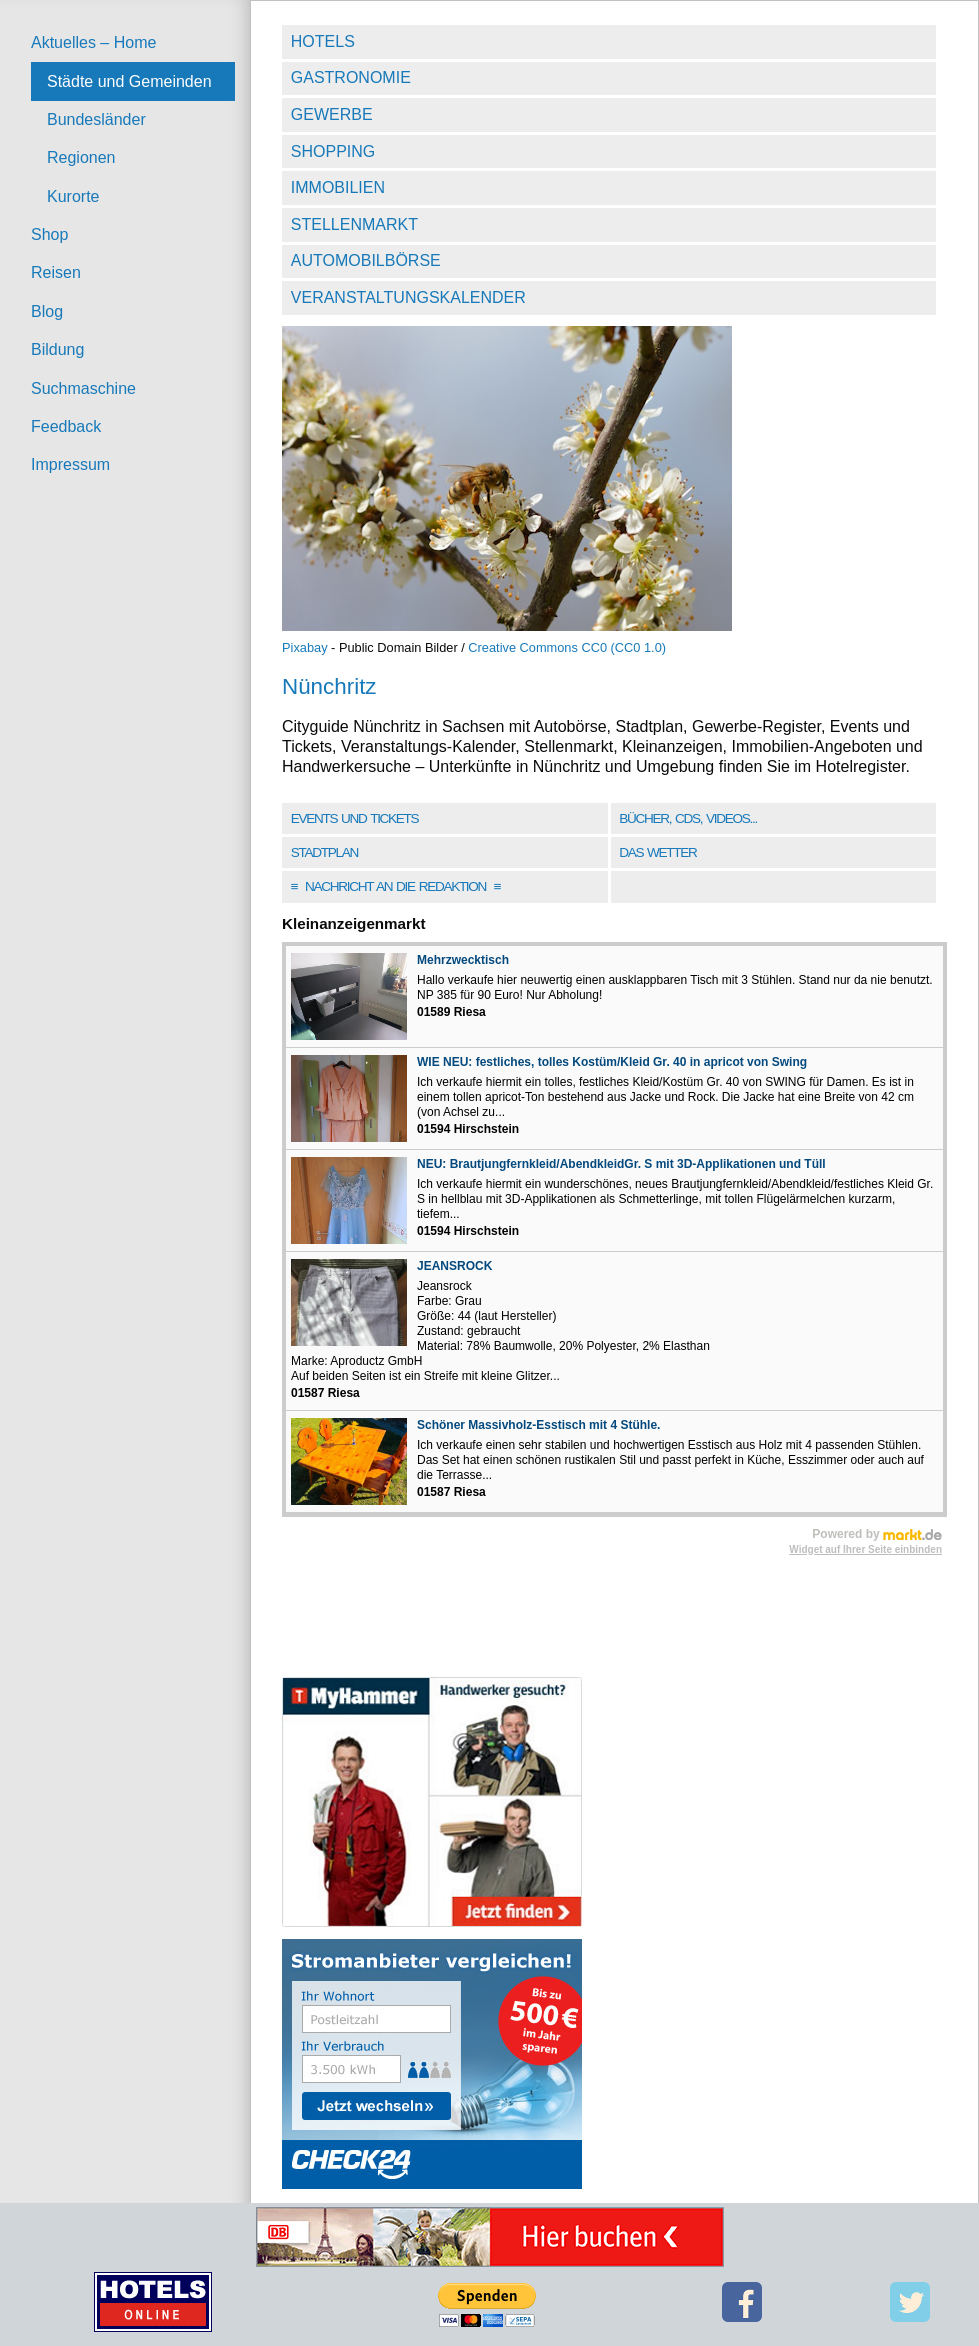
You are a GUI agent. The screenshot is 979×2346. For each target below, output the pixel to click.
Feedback (66, 426)
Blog (47, 311)
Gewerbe (332, 114)
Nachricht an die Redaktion (396, 886)
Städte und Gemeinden (129, 81)
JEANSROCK (454, 1266)
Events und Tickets (355, 818)
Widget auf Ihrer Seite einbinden (865, 1549)
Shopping (333, 151)
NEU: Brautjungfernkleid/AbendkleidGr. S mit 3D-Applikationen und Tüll (621, 1164)
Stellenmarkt (354, 224)
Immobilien (338, 187)
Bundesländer (96, 119)
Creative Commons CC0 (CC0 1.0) (567, 647)
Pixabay (305, 647)
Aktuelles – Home (93, 42)
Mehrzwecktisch (463, 960)
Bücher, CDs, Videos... (688, 818)
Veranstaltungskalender (408, 297)
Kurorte (73, 196)
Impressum (70, 464)
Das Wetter (657, 852)
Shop (49, 234)
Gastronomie (351, 77)
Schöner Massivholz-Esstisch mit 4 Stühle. (538, 1425)
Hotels (323, 41)
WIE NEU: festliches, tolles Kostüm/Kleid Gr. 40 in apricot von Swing (612, 1062)
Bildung (57, 349)
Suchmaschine (83, 388)
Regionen (81, 157)
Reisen (56, 272)
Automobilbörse (366, 260)
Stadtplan (324, 852)
